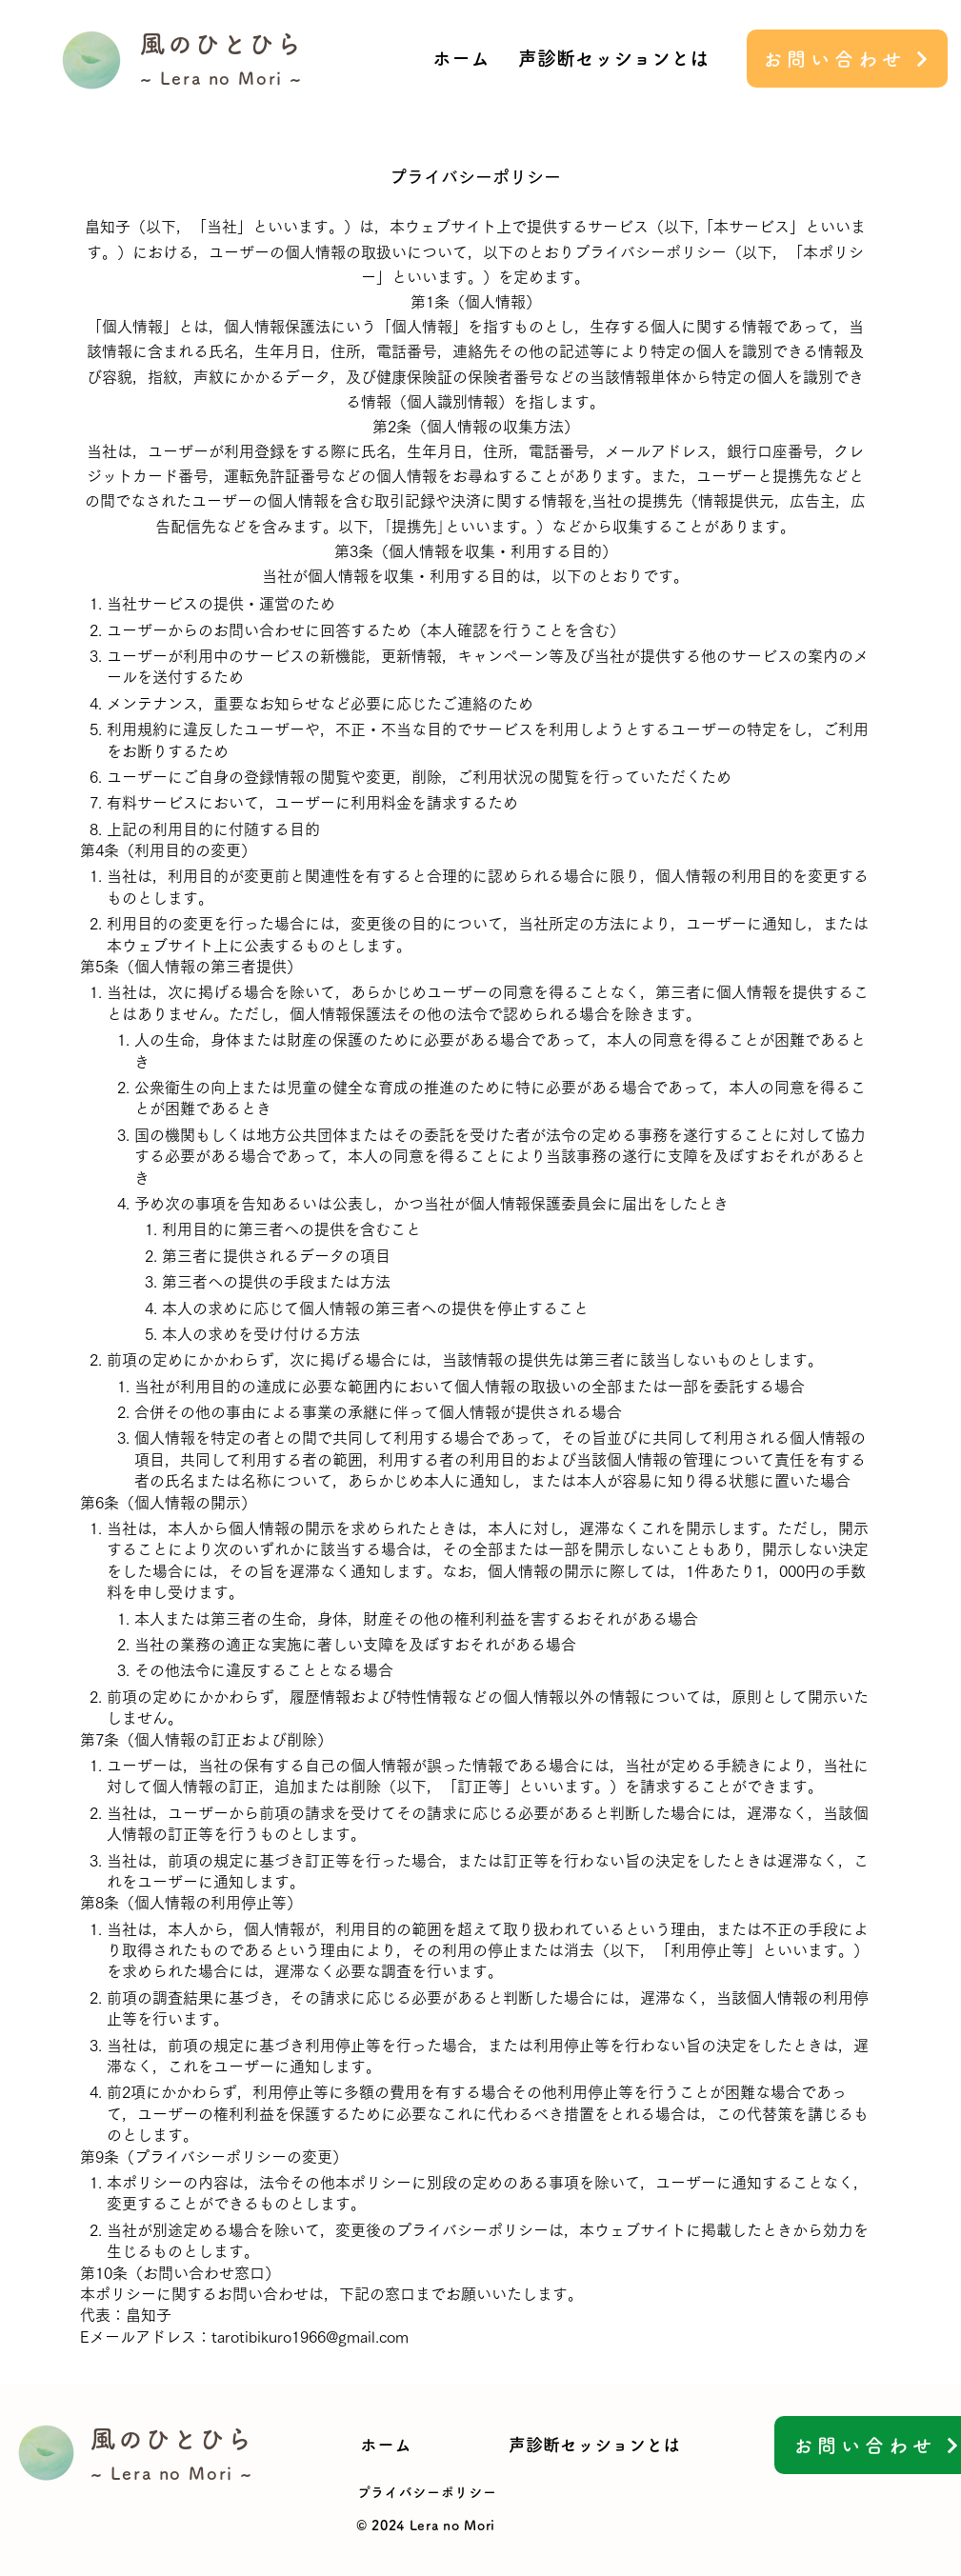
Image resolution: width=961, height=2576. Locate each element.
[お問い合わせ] (847, 59)
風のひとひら (222, 43)
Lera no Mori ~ (231, 78)
